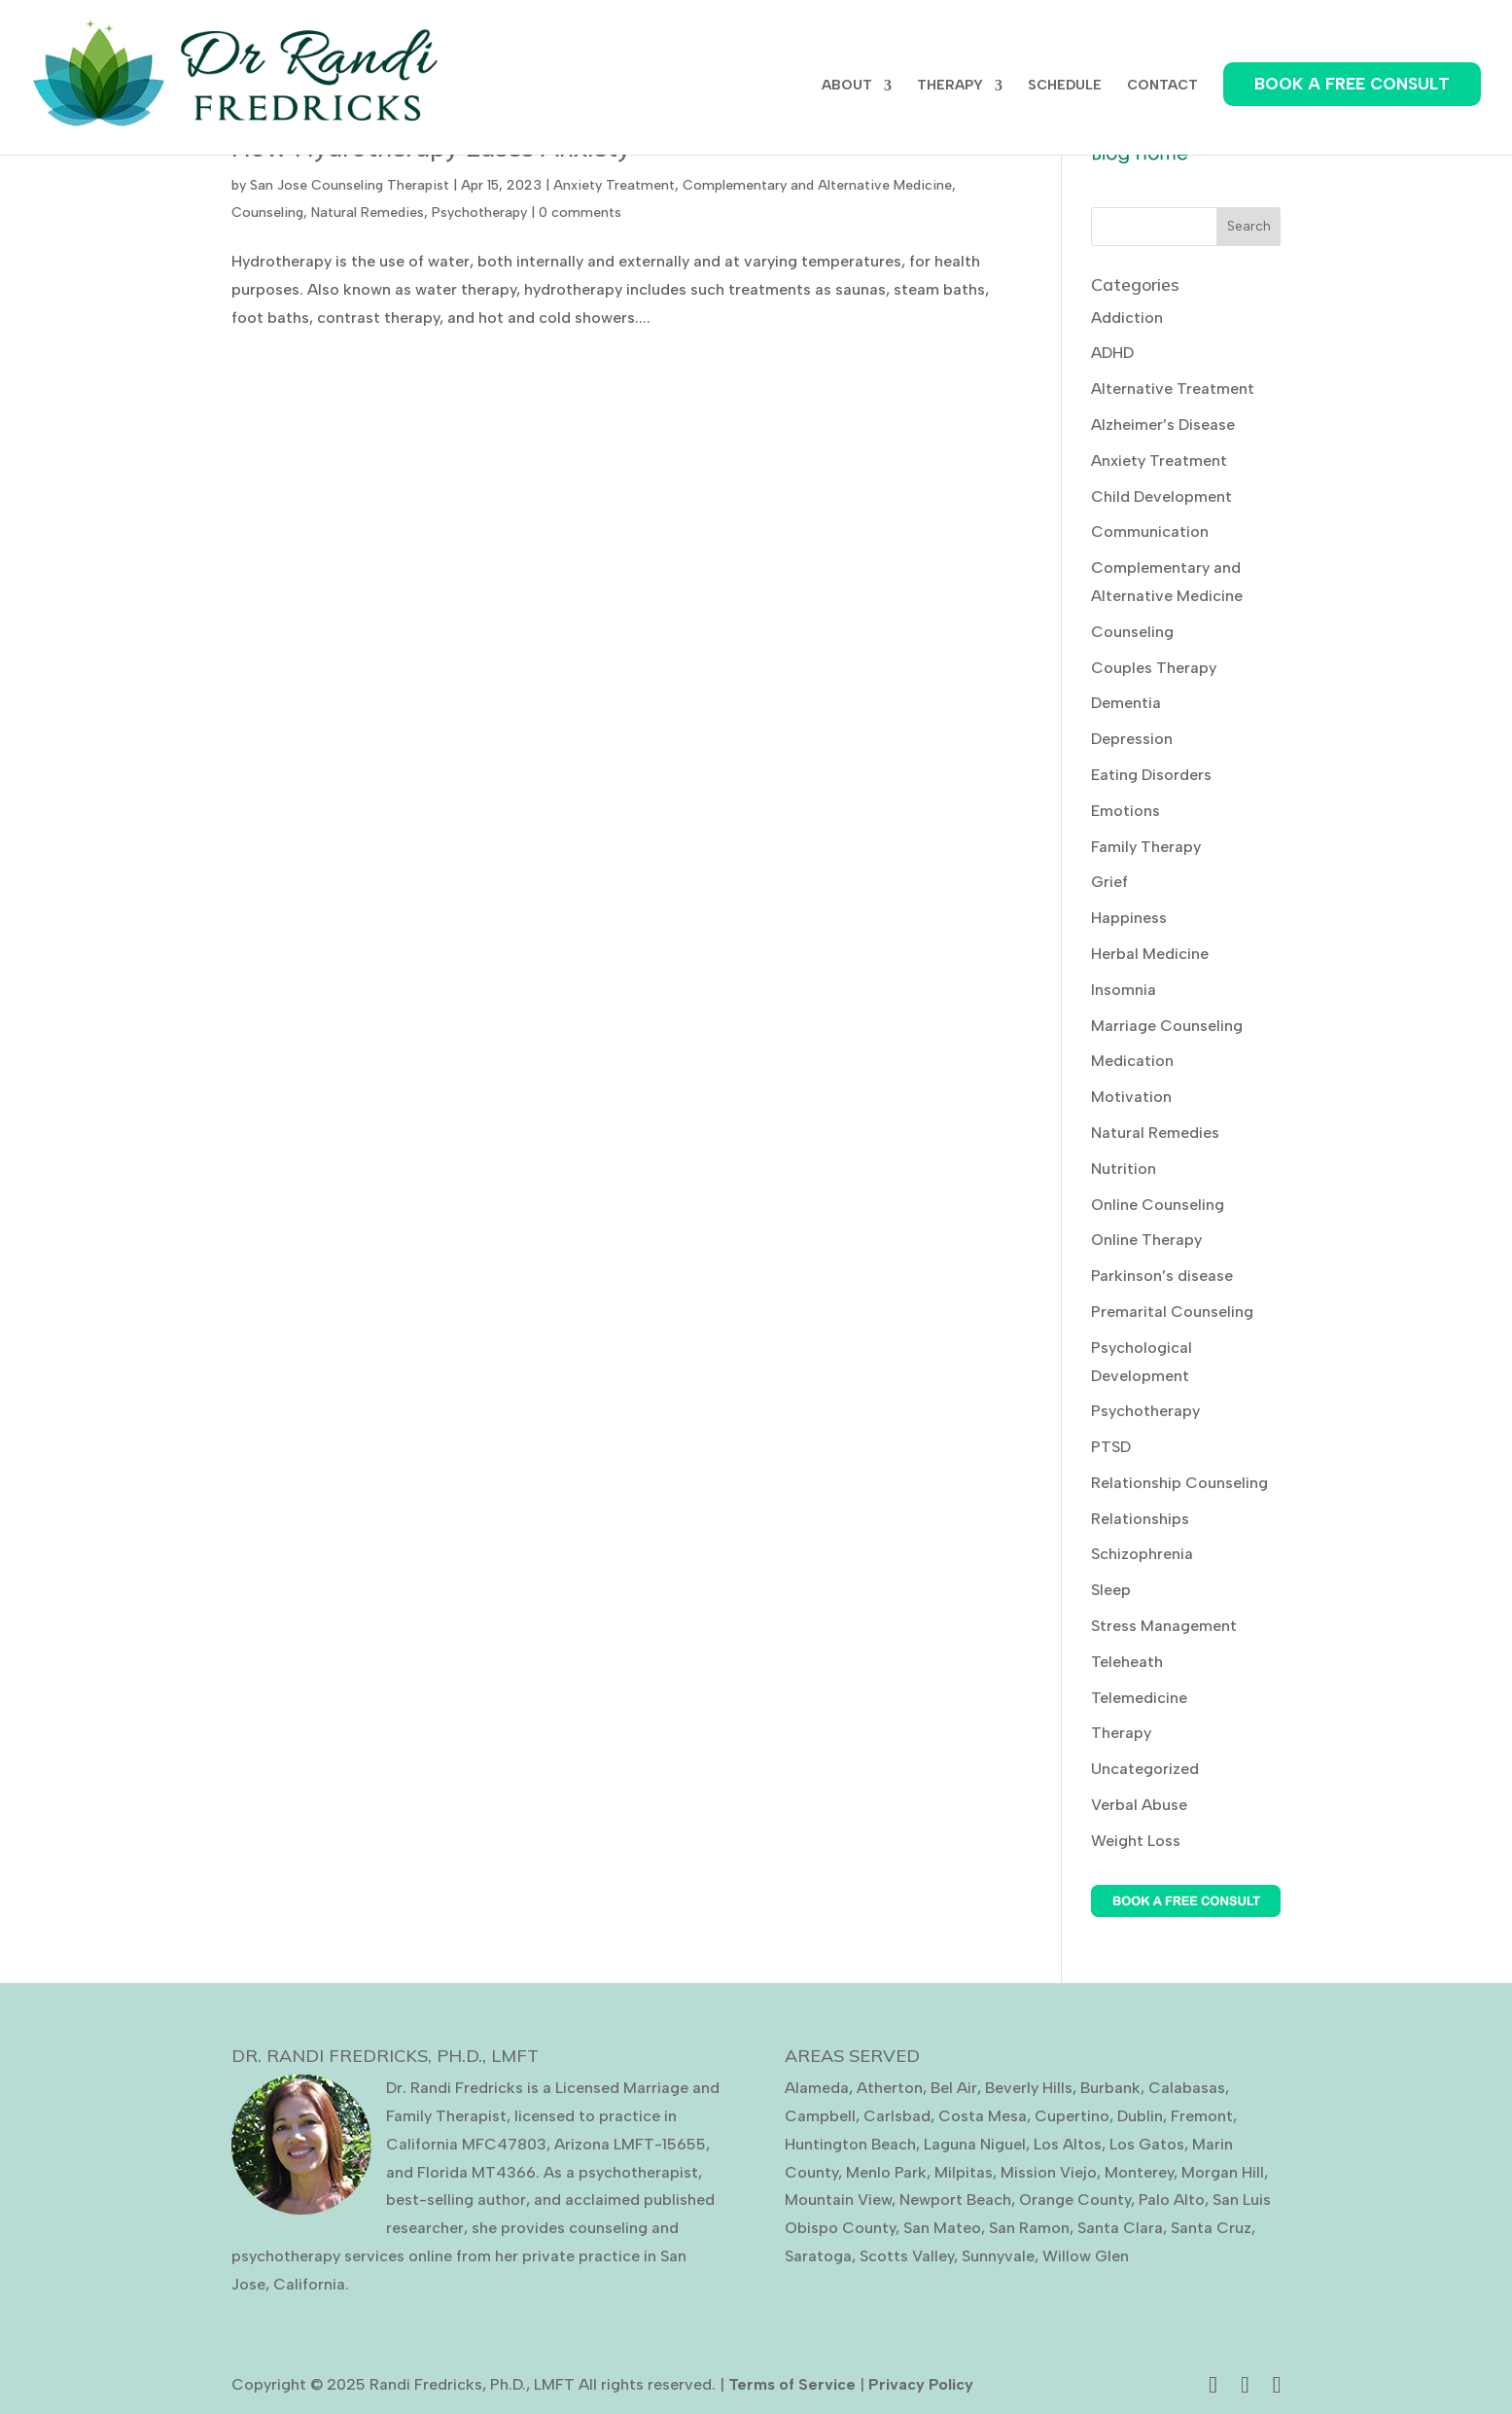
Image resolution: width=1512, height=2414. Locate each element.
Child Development (1161, 496)
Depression (1132, 738)
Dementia (1126, 702)
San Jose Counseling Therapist (349, 185)
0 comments (580, 212)
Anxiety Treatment (614, 185)
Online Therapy (1146, 1239)
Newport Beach (955, 2199)
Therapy (1121, 1732)
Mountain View (838, 2199)
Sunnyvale (998, 2256)
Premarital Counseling (1172, 1311)
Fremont (1202, 2116)
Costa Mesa (982, 2116)
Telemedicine (1139, 1697)
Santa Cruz (1211, 2228)
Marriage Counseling (1167, 1025)
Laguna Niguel (975, 2144)
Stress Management (1164, 1625)
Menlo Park (886, 2172)
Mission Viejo (1049, 2172)
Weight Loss (1135, 1840)
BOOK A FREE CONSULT (1352, 83)
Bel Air (954, 2087)
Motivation (1131, 1096)
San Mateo (942, 2228)
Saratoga (818, 2256)
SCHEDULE (1065, 86)
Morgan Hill (1222, 2172)
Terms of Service (792, 2384)
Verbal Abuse (1139, 1804)
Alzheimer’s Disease (1163, 424)
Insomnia (1123, 989)
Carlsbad (897, 2116)
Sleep (1111, 1589)
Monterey (1139, 2172)
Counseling (267, 212)
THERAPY (950, 86)
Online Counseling (1157, 1204)
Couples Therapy (1153, 667)
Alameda (817, 2087)
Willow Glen (1085, 2256)
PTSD (1111, 1447)
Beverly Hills (1028, 2087)
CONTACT (1162, 86)
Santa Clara (1120, 2228)
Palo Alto (1172, 2199)
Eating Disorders (1151, 774)
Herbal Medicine (1150, 953)
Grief (1109, 881)
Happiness (1129, 917)
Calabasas (1186, 2087)
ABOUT (847, 86)
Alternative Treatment (1172, 388)
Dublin (1140, 2116)
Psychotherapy (479, 212)
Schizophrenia (1142, 1553)
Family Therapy (1146, 846)
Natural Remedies (367, 212)
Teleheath (1127, 1661)
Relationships (1140, 1518)
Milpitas (963, 2172)
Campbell (820, 2116)
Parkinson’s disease (1162, 1275)
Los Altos (1068, 2144)
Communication (1150, 531)
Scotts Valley (907, 2256)
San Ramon (1029, 2228)
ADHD (1112, 352)
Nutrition (1123, 1168)
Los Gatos (1146, 2144)
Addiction (1127, 317)
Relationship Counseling (1179, 1482)
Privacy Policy (920, 2384)
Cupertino (1072, 2116)
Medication (1132, 1060)
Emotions (1125, 810)
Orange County (1075, 2199)
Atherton (890, 2087)
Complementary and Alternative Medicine (817, 185)
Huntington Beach (850, 2144)
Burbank (1110, 2087)
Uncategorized (1145, 1768)
